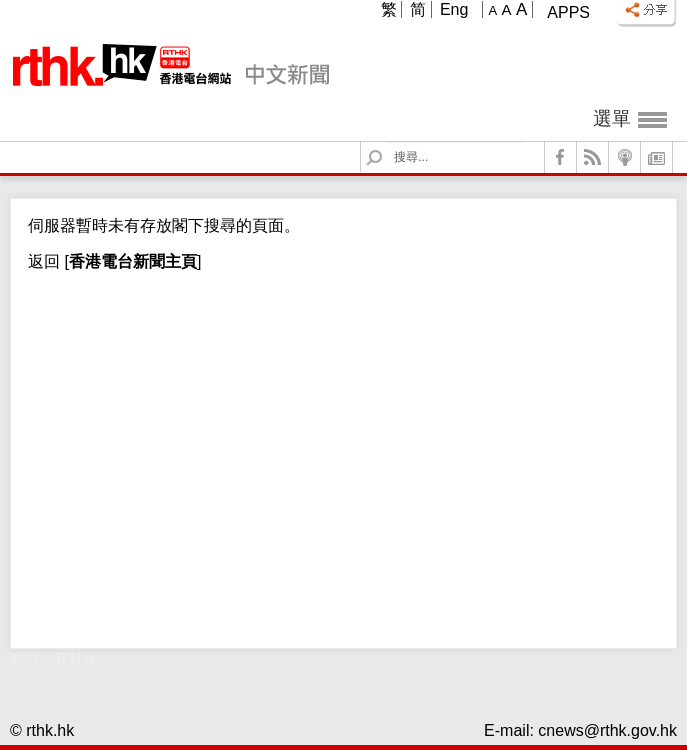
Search (386, 142)
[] (130, 261)
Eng (454, 9)
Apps (568, 12)
